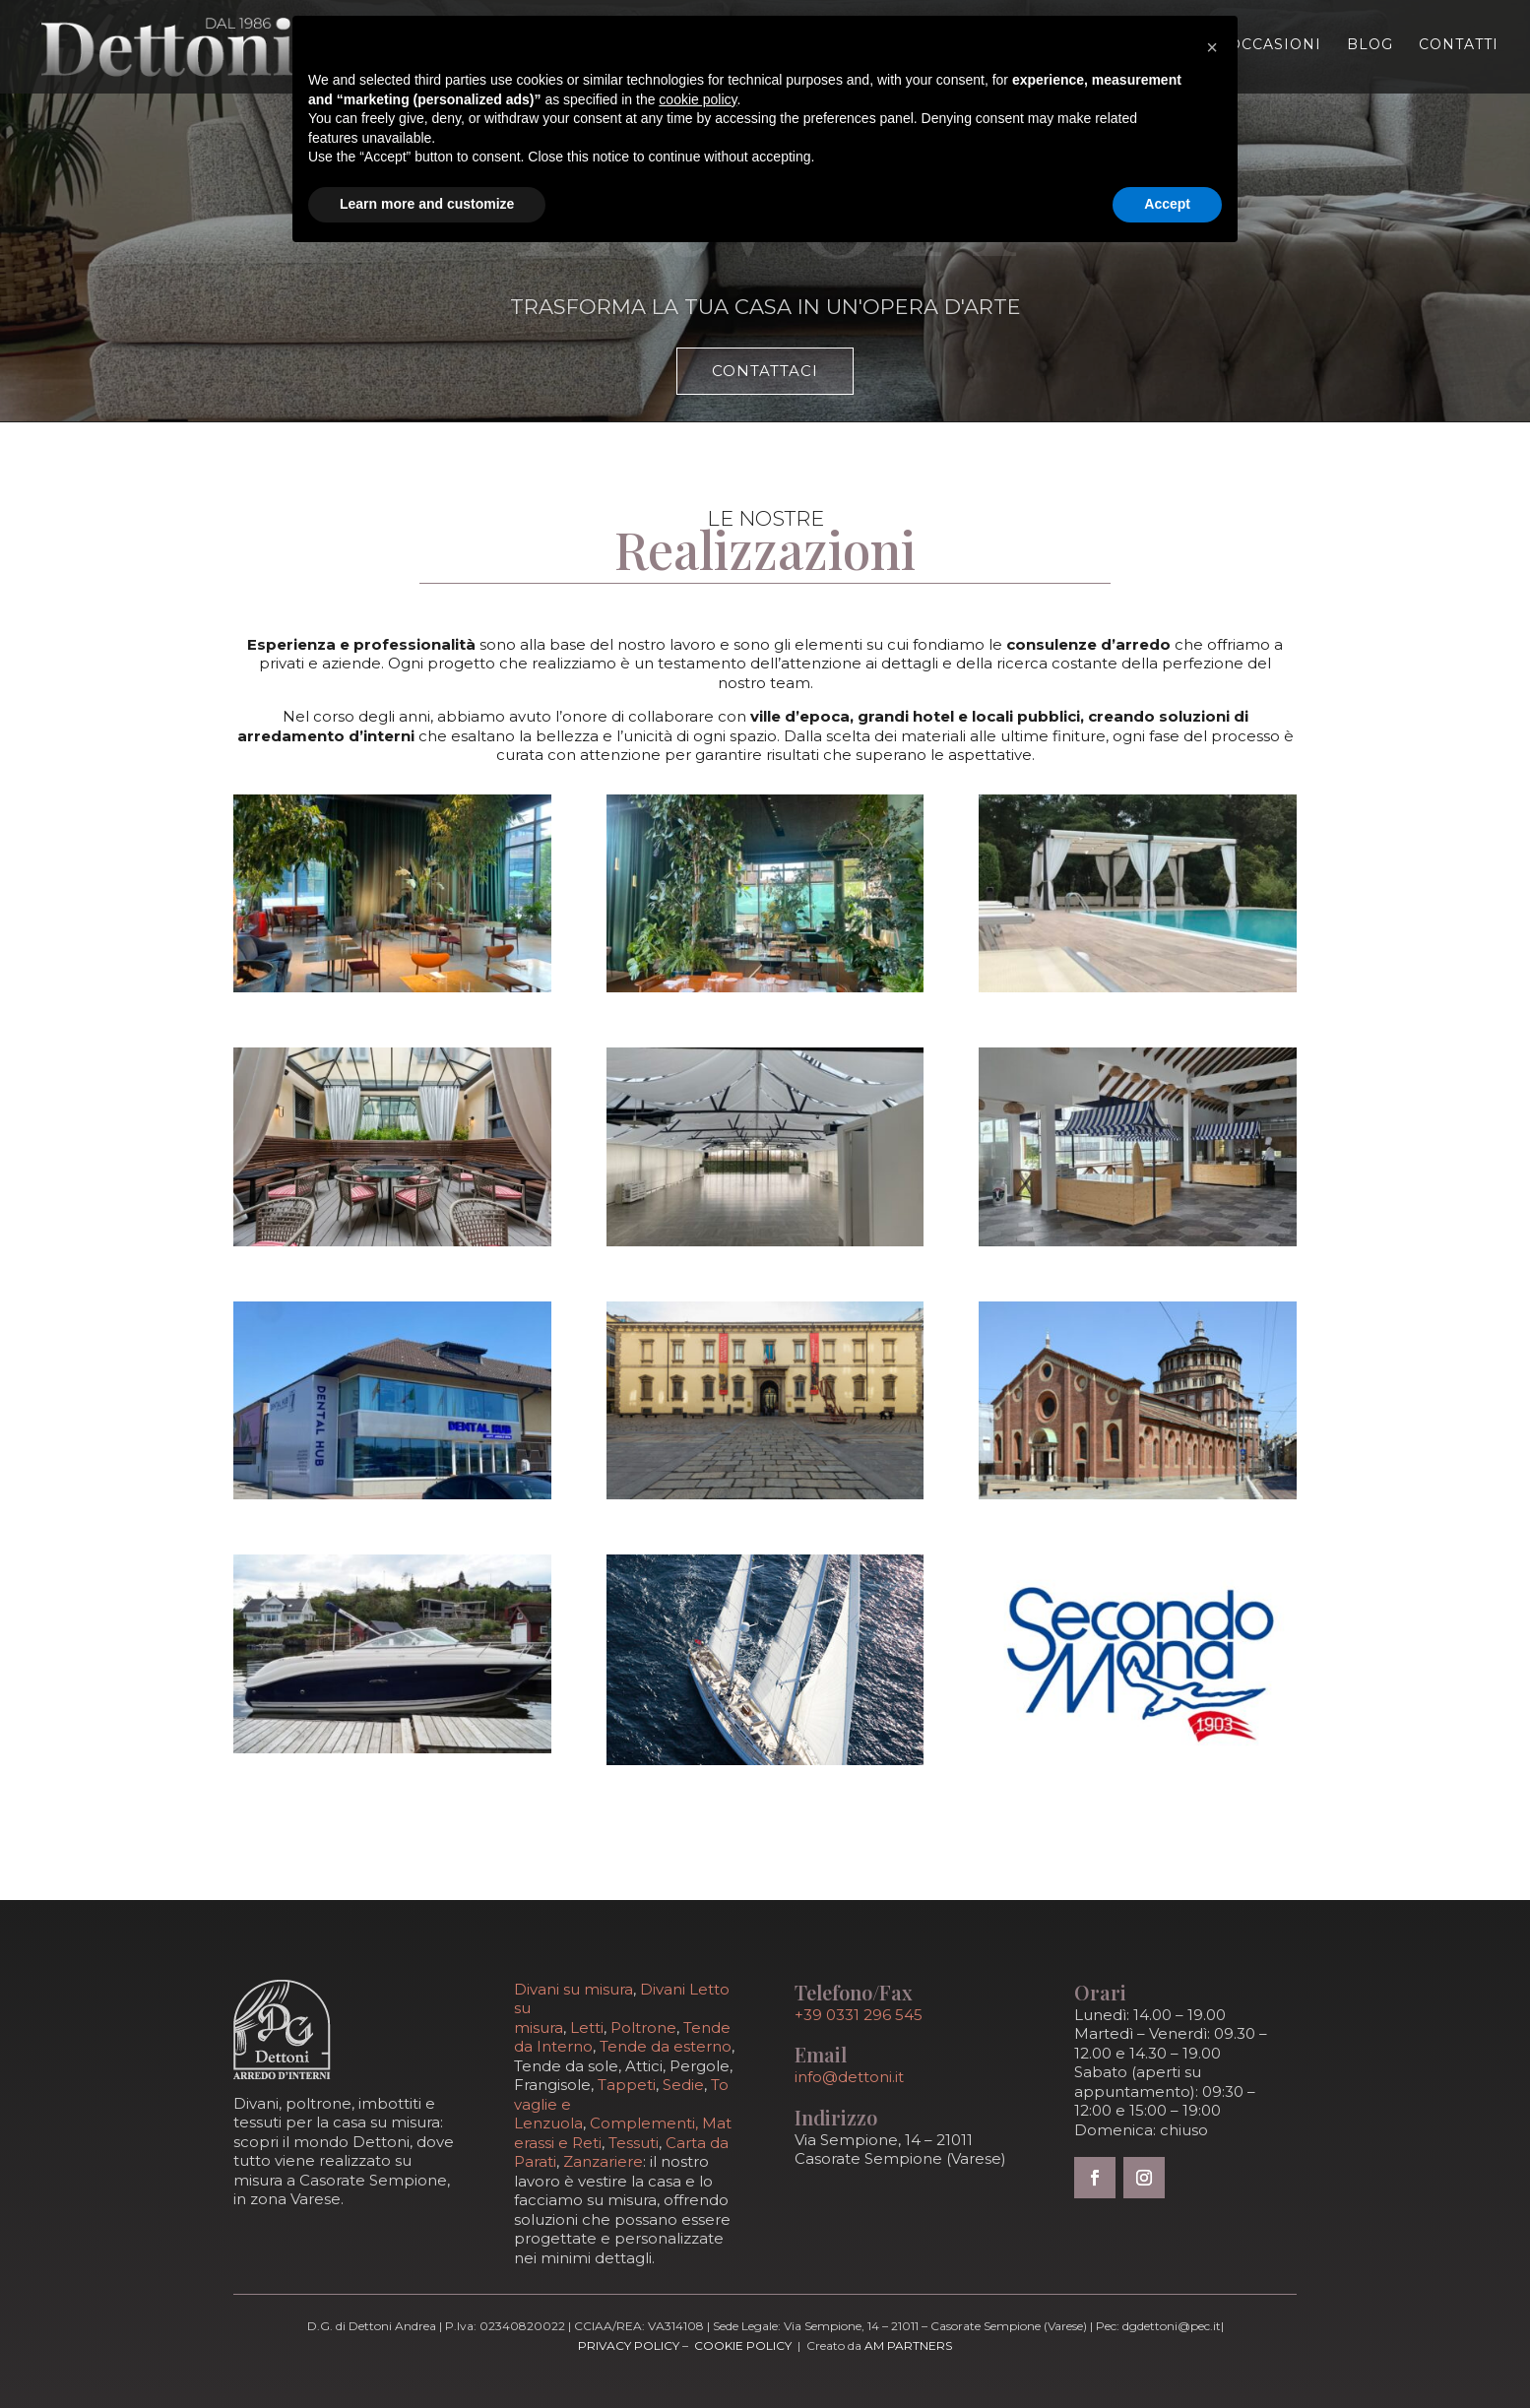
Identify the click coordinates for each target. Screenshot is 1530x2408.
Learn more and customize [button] (427, 204)
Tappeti (627, 2084)
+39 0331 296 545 (859, 2014)
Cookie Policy (743, 2345)
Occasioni (1275, 45)
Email (821, 2054)
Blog (1370, 45)
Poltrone (643, 2027)
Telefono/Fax (854, 1992)
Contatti (1458, 45)
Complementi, (646, 2123)
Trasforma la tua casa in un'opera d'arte (765, 306)
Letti (587, 2027)
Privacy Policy (628, 2345)
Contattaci (765, 370)
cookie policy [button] (697, 99)
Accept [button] (1167, 204)
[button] (1212, 47)
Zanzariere (603, 2161)
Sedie (683, 2084)
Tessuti (633, 2142)
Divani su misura (573, 1989)
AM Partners (908, 2345)
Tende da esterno (666, 2046)
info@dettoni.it (849, 2076)
